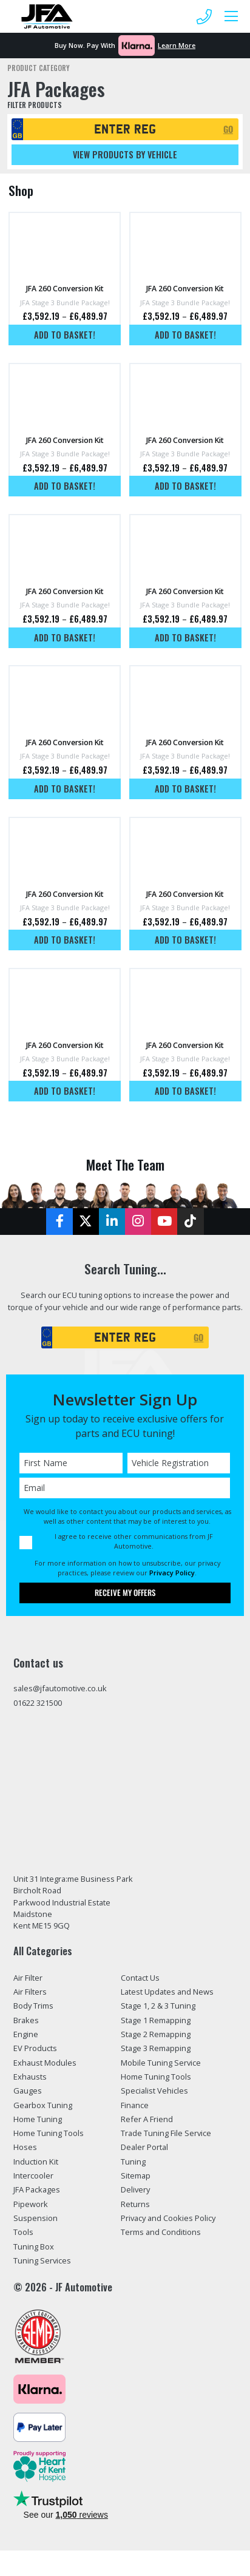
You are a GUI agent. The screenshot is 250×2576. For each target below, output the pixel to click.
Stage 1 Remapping (156, 2020)
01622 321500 (37, 1702)
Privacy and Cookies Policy (168, 2218)
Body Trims (33, 2005)
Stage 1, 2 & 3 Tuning (158, 2005)
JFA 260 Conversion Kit (65, 288)
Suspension (35, 2218)
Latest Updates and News (167, 1991)
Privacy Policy (172, 1572)
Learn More (176, 45)
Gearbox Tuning (42, 2105)
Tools (23, 2231)
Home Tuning (37, 2119)
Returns (135, 2204)
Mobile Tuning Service (161, 2062)
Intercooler (33, 2175)
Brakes (26, 2020)
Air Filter (27, 1977)
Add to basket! (64, 334)
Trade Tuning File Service (166, 2133)
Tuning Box (33, 2246)
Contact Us (140, 1977)
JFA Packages (36, 2189)
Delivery (135, 2189)
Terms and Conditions (161, 2231)
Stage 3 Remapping (156, 2048)
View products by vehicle (125, 154)
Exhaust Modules (44, 2062)
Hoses (25, 2147)
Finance (135, 2105)
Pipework (30, 2204)
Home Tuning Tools (48, 2133)
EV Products (35, 2048)
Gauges (27, 2090)
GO (228, 129)
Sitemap (135, 2175)
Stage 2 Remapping (156, 2034)
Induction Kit (35, 2161)
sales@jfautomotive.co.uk (60, 1688)
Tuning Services (42, 2260)
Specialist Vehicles (154, 2090)
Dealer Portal (144, 2147)
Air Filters (30, 1991)
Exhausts (30, 2076)
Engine (25, 2034)
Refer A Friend (147, 2119)
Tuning (133, 2161)
